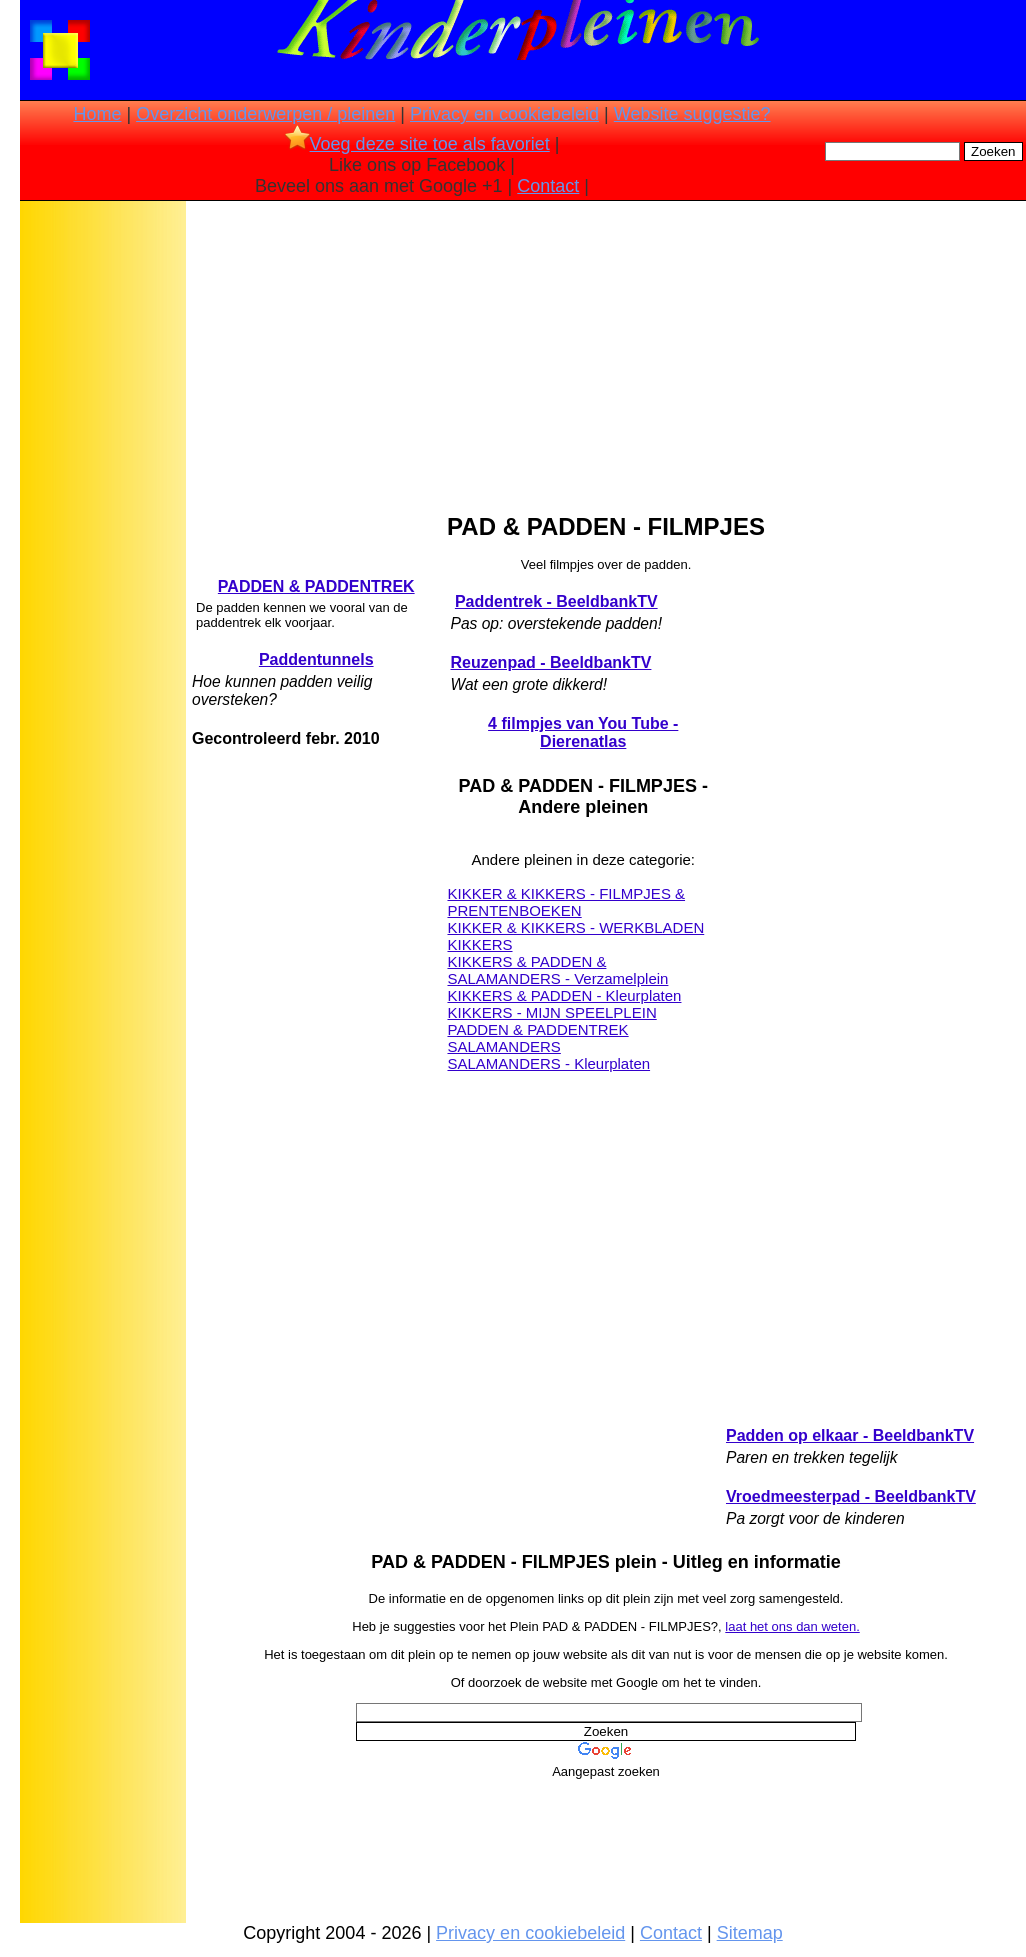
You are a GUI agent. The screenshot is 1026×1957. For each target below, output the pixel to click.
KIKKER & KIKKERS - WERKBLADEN (575, 927)
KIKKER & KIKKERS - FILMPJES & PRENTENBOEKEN (566, 902)
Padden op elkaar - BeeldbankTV (850, 1435)
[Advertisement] (103, 520)
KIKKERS (479, 944)
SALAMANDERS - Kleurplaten (548, 1063)
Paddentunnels (316, 659)
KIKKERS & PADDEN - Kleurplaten (564, 995)
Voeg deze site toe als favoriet (417, 144)
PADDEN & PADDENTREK (316, 586)
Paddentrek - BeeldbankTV (556, 601)
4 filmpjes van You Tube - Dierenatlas (583, 732)
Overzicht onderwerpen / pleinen (265, 114)
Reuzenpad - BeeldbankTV (550, 662)
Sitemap (750, 1933)
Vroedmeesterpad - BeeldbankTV (851, 1496)
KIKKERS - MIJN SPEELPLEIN (551, 1012)
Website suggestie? (692, 114)
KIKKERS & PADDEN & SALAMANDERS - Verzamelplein (557, 970)
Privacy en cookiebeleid (504, 114)
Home (97, 114)
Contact (548, 186)
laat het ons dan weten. (792, 1626)
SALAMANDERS (503, 1046)
